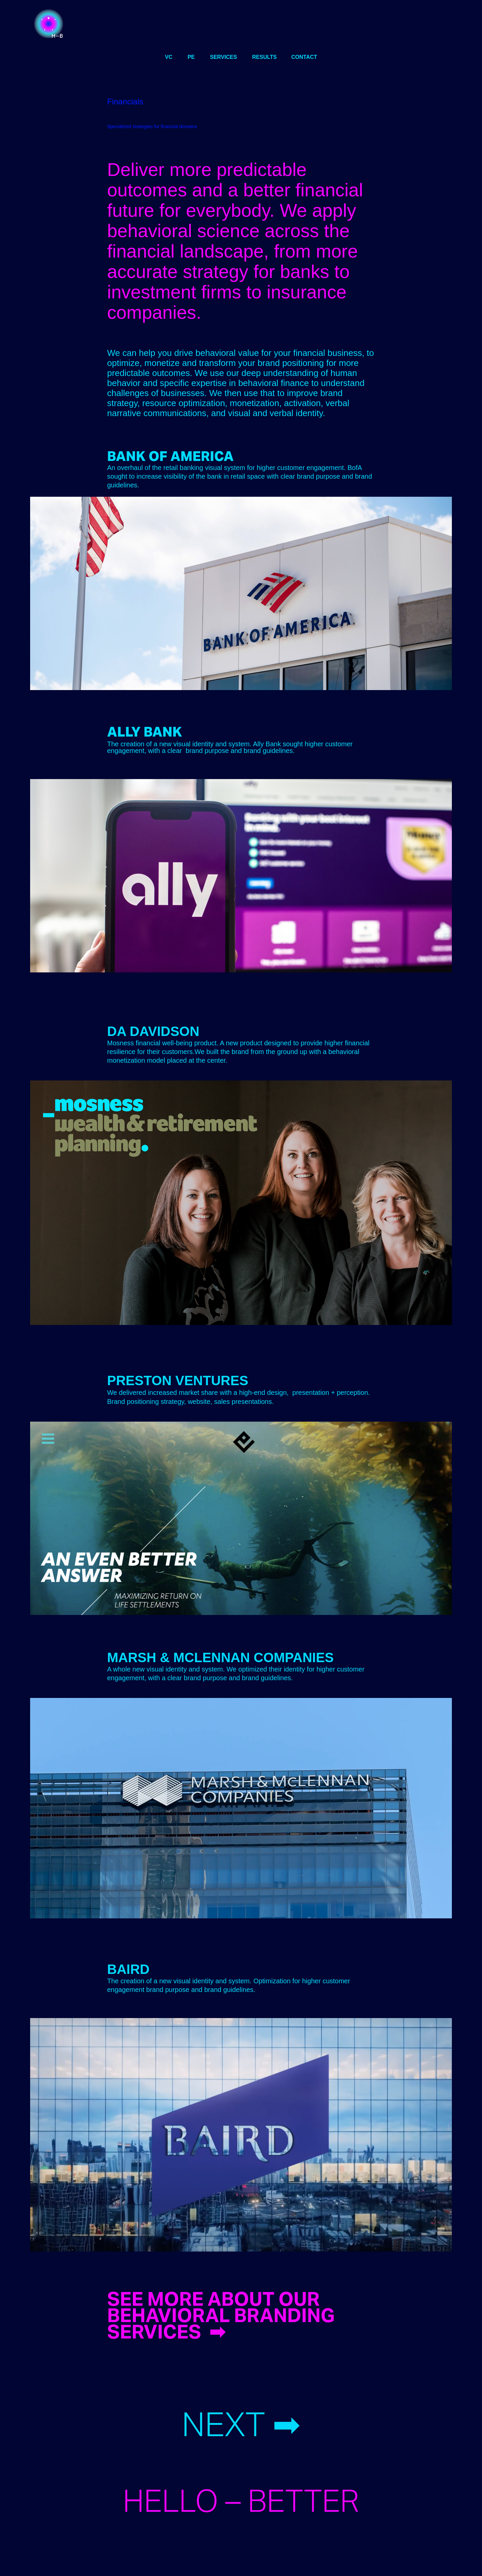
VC (168, 57)
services (223, 57)
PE (190, 57)
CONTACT (304, 57)
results (264, 57)
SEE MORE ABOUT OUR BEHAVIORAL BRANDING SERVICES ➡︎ (221, 2315)
